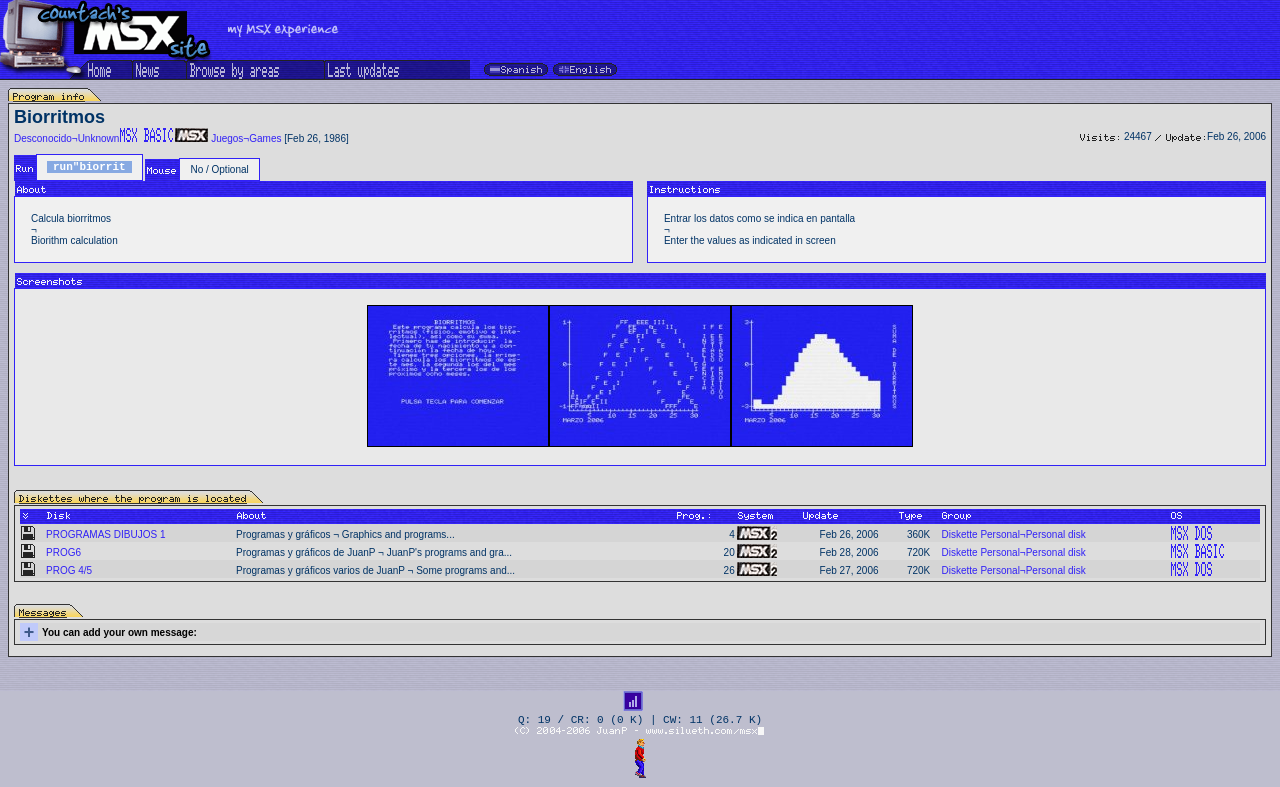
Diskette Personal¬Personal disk (1013, 534)
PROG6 (63, 552)
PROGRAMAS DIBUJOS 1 (105, 534)
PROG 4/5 (69, 570)
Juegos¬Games (246, 138)
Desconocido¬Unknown (66, 138)
